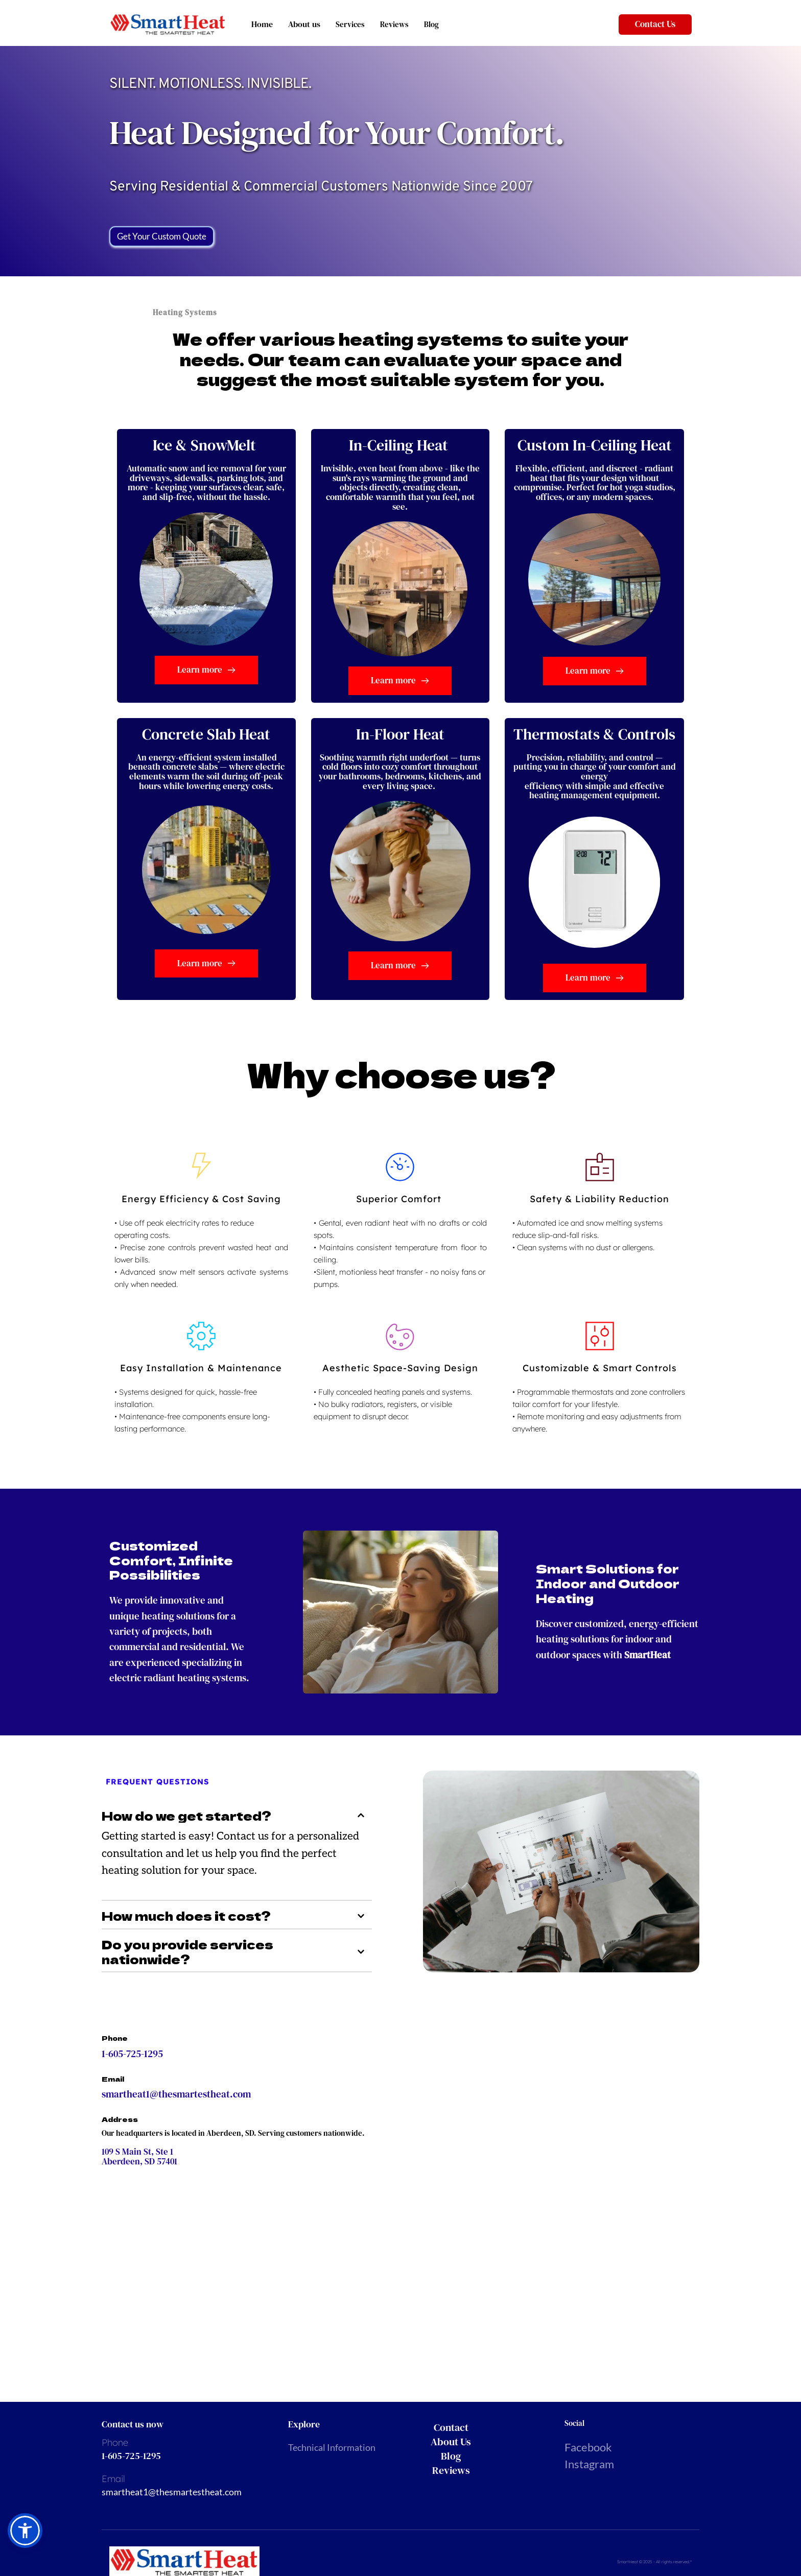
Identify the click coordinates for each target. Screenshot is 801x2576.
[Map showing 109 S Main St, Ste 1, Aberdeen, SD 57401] (386, 2265)
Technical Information (331, 2447)
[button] (237, 1815)
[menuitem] (475, 2427)
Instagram (590, 2464)
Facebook (588, 2447)
